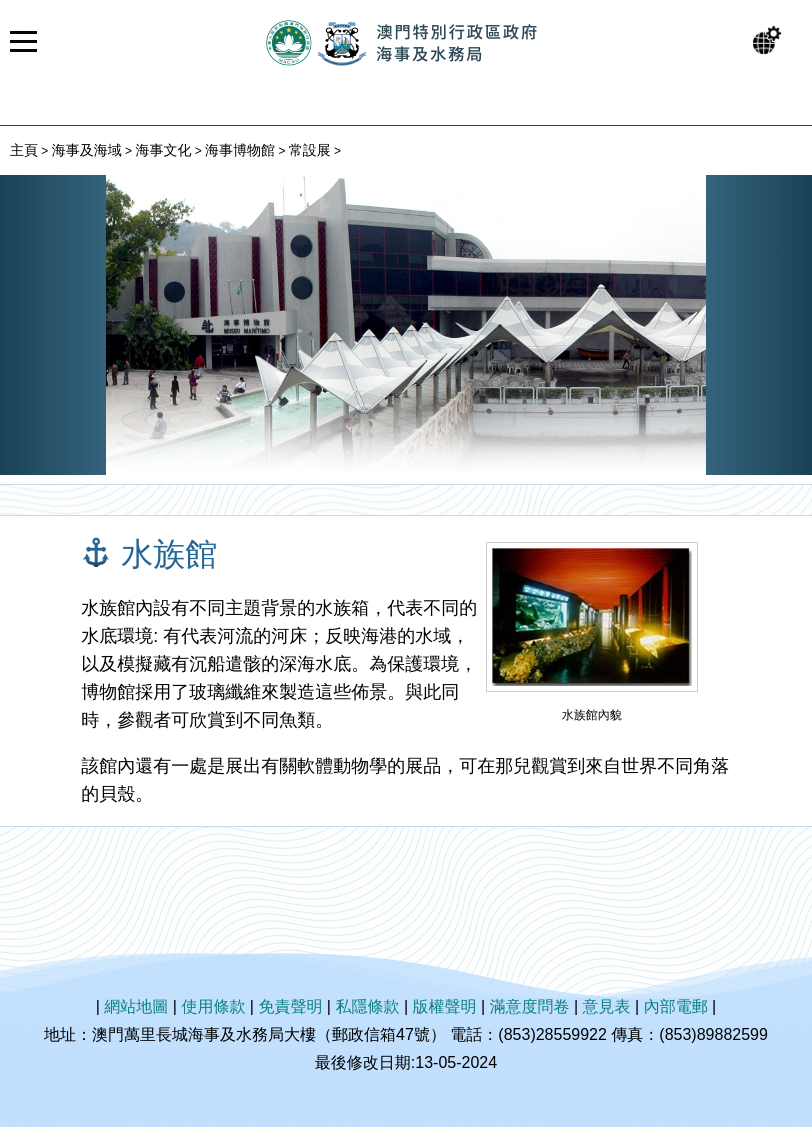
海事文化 (163, 150)
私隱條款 (367, 1006)
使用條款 (213, 1006)
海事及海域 (87, 150)
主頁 (24, 150)
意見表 (607, 1006)
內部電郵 (676, 1006)
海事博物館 (240, 150)
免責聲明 (290, 1006)
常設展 (310, 150)
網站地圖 (136, 1006)
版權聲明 (445, 1006)
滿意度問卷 (530, 1006)
